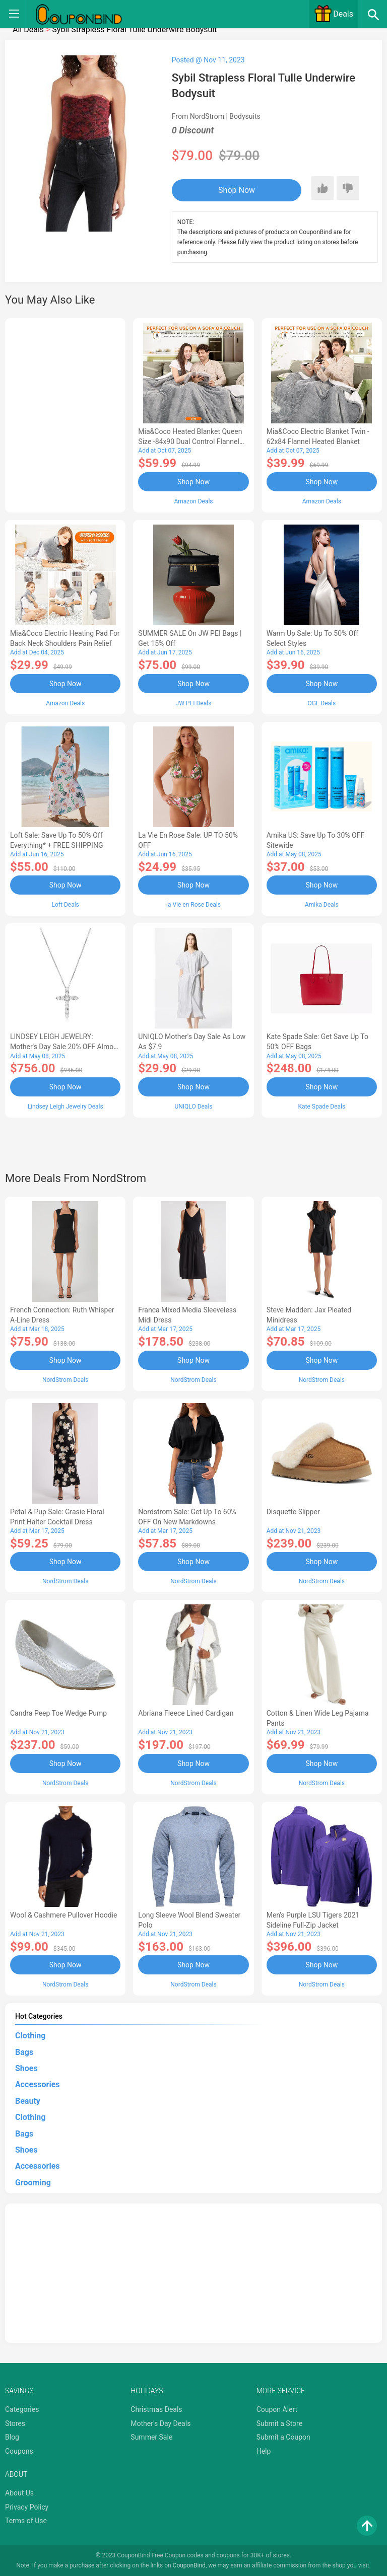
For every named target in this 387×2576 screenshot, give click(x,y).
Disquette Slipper (293, 1511)
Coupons (19, 2451)
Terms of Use (26, 2520)
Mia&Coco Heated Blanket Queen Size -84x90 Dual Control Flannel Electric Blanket (190, 441)
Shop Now (233, 190)
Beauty (27, 2100)
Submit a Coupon (283, 2437)
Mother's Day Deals (160, 2422)
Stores (15, 2422)
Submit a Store (279, 2422)
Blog (12, 2437)
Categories (22, 2409)
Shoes (26, 2068)
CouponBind (189, 2564)
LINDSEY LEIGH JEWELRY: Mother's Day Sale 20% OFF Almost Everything (64, 1047)
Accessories (37, 2084)
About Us (19, 2492)
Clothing (30, 2035)
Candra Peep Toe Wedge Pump (58, 1713)
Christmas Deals (156, 2409)
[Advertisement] (65, 413)
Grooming (33, 2181)
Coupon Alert (277, 2409)
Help (263, 2451)
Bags (24, 2051)
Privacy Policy (26, 2506)
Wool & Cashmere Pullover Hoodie (63, 1914)
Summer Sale (151, 2437)
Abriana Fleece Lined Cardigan (185, 1713)
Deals (333, 14)
